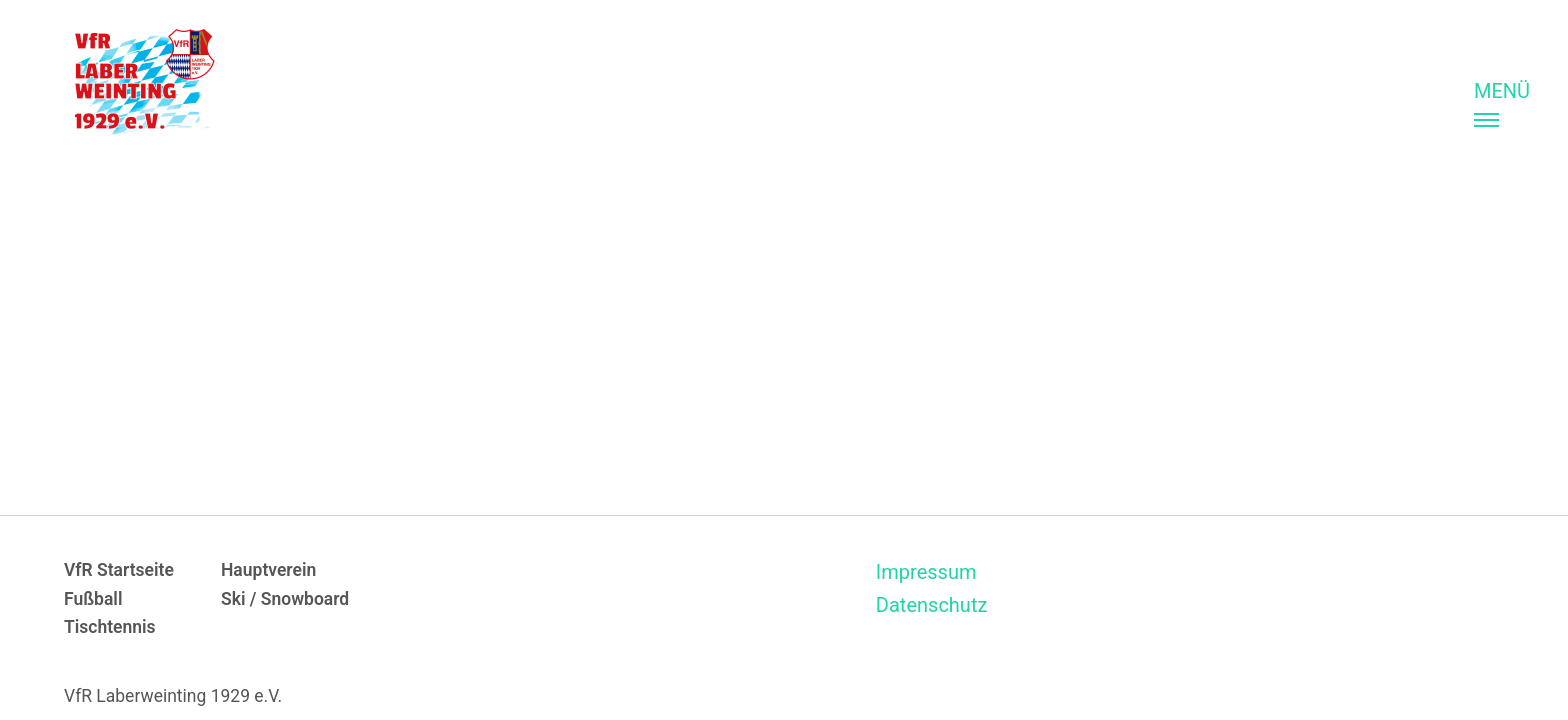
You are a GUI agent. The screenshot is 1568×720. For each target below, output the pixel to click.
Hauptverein (268, 570)
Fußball (93, 599)
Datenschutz (932, 605)
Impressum (926, 572)
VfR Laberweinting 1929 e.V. (173, 696)
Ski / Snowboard (285, 599)
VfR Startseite (119, 570)
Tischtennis (110, 627)
